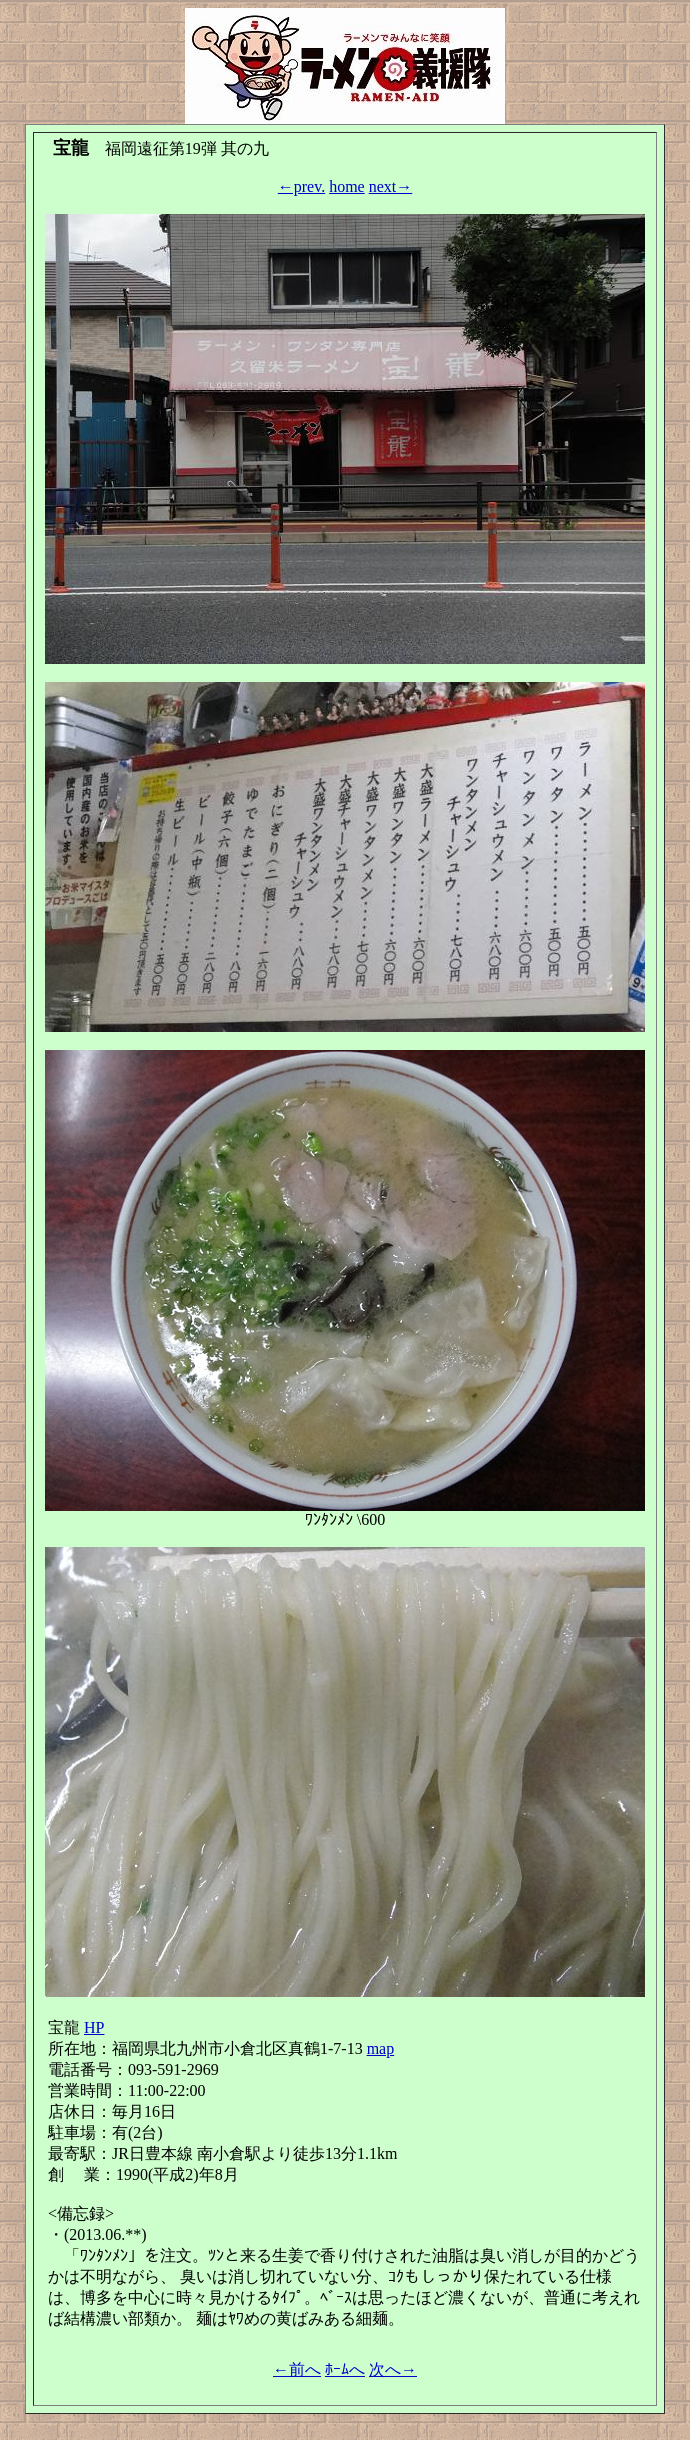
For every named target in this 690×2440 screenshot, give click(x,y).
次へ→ (393, 2369)
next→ (391, 186)
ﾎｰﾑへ (345, 2369)
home (347, 186)
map (381, 2048)
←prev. (301, 186)
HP (94, 2027)
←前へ (297, 2369)
